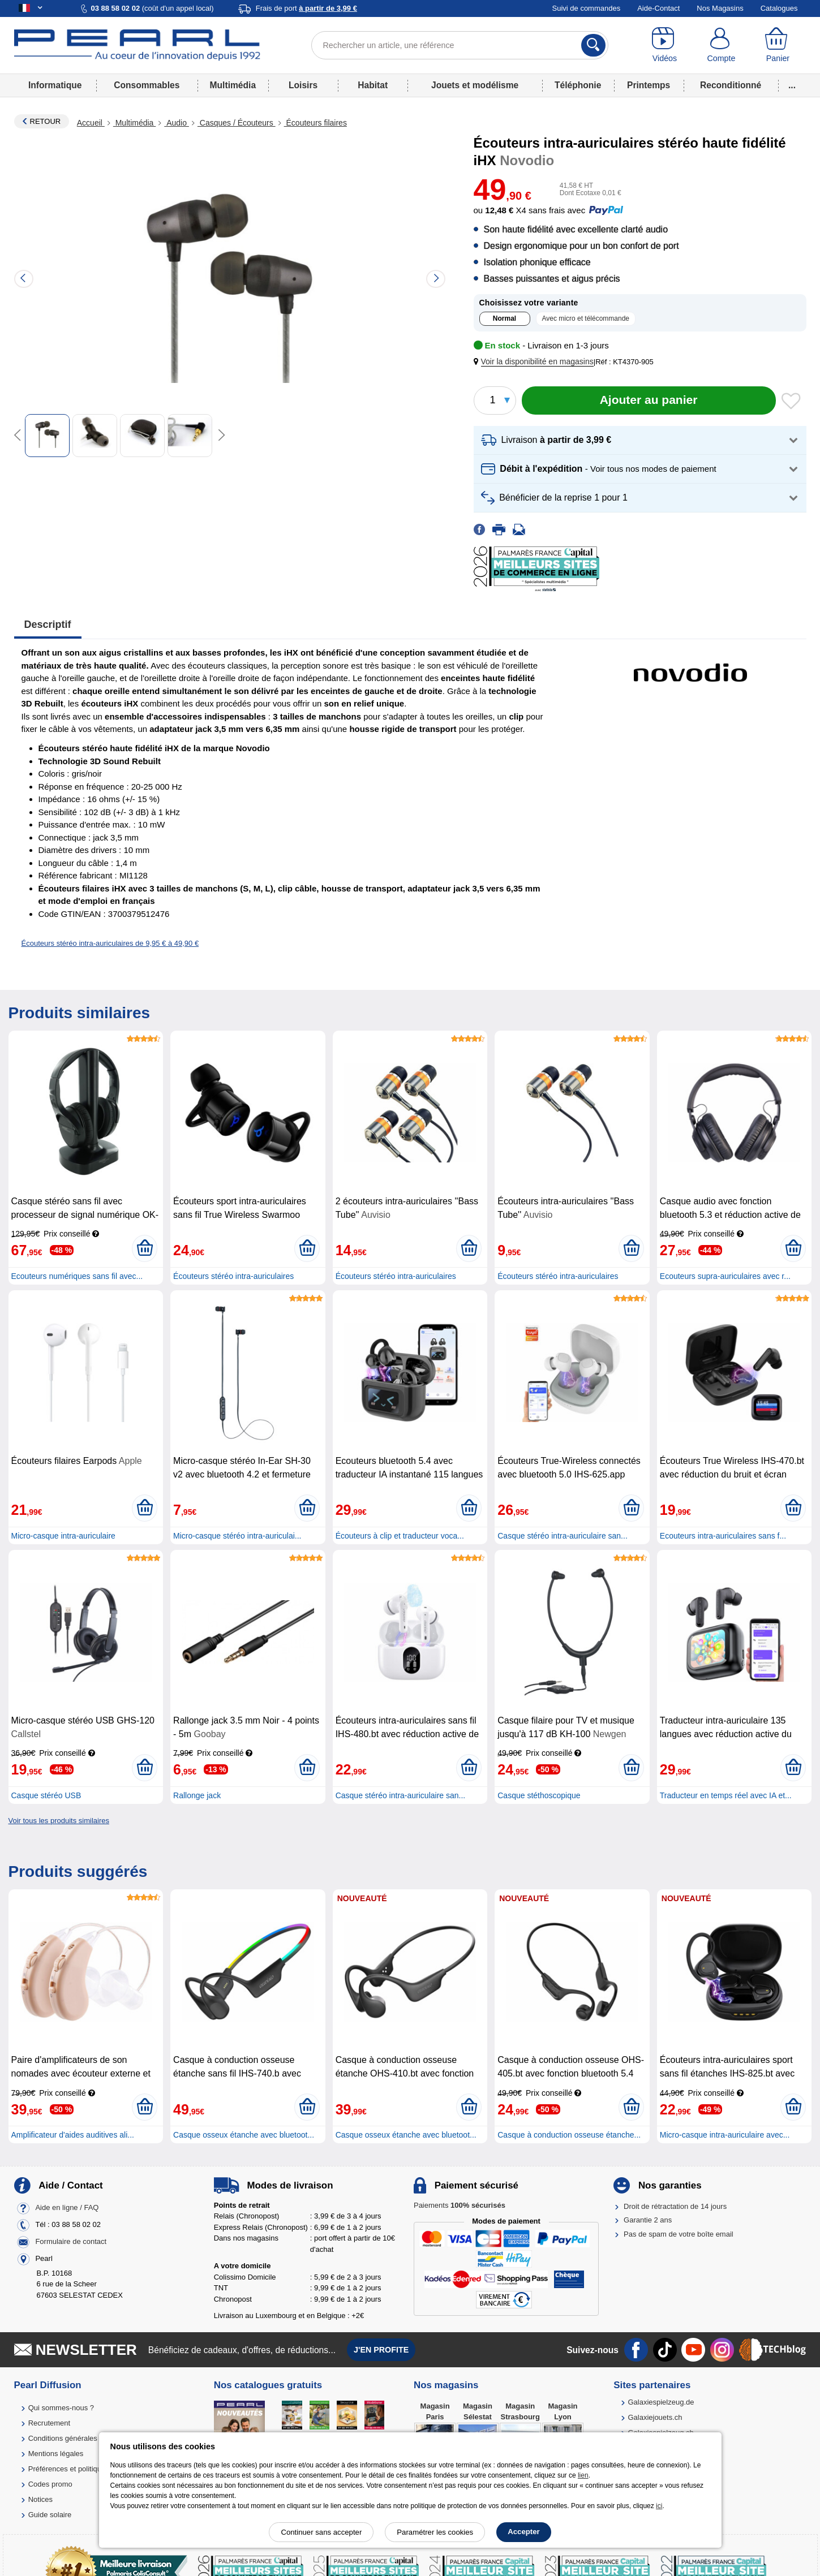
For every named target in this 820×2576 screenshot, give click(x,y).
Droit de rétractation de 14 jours (675, 2206)
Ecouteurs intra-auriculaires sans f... (723, 1535)
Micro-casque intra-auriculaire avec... (725, 2134)
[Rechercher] (593, 45)
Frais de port (306, 8)
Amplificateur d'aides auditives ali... (72, 2134)
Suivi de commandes (586, 8)
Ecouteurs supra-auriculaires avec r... (725, 1276)
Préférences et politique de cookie (83, 2469)
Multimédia (233, 85)
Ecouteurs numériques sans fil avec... (77, 1276)
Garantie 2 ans (648, 2220)
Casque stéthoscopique (538, 1795)
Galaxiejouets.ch (655, 2417)
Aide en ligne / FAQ (66, 2207)
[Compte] (721, 45)
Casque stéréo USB (46, 1795)
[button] (536, 362)
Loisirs (303, 85)
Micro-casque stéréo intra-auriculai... (237, 1535)
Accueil (91, 122)
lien (583, 2475)
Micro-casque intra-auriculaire (63, 1535)
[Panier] (777, 45)
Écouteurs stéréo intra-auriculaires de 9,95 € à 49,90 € (110, 943)
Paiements (459, 2205)
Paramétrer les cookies (435, 2532)
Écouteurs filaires (315, 122)
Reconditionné (730, 85)
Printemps (648, 85)
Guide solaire (50, 2514)
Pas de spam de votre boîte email (678, 2234)
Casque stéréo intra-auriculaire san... (562, 1535)
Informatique (54, 85)
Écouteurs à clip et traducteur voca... (400, 1535)
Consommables (146, 85)
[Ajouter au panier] (649, 400)
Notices (40, 2499)
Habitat (373, 85)
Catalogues (779, 8)
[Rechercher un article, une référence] (459, 45)
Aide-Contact (658, 8)
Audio (176, 122)
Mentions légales (56, 2453)
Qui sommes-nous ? (61, 2407)
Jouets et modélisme (474, 85)
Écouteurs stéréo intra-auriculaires (233, 1276)
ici (659, 2506)
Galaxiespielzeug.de (661, 2402)
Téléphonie (578, 85)
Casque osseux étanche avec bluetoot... (243, 2134)
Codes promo (50, 2484)
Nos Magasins (720, 8)
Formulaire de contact (70, 2241)
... (792, 85)
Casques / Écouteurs (237, 122)
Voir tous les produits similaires (58, 1820)
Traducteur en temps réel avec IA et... (726, 1795)
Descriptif (47, 624)
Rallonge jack (197, 1795)
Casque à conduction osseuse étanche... (569, 2134)
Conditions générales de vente (78, 2438)
